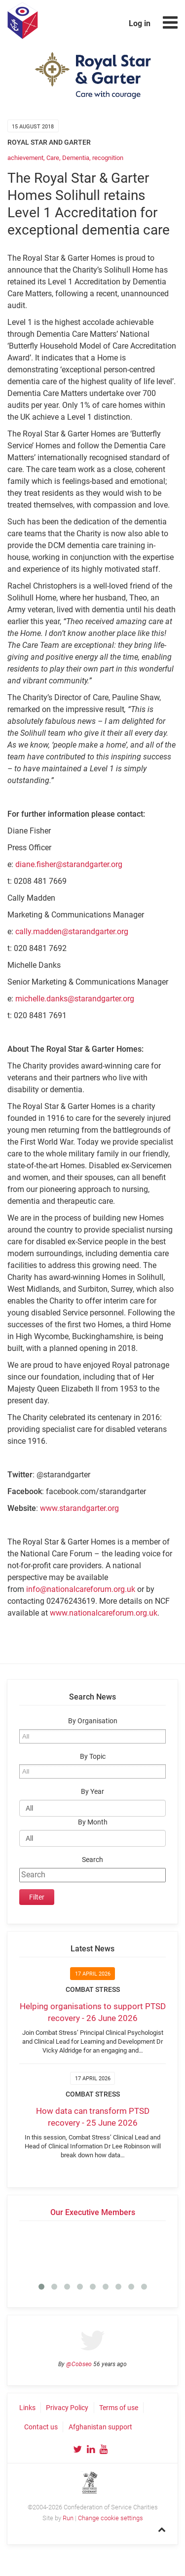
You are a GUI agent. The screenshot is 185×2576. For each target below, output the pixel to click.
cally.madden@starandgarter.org (71, 931)
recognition (107, 157)
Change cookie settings (110, 2518)
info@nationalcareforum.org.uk (80, 1589)
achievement (25, 157)
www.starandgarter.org (79, 1508)
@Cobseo (79, 2364)
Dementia (75, 157)
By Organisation (92, 1721)
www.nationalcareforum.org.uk (103, 1613)
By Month (93, 1822)
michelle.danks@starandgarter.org (74, 998)
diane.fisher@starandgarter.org (68, 864)
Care (52, 157)
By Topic (93, 1756)
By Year (92, 1791)
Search (92, 1860)
